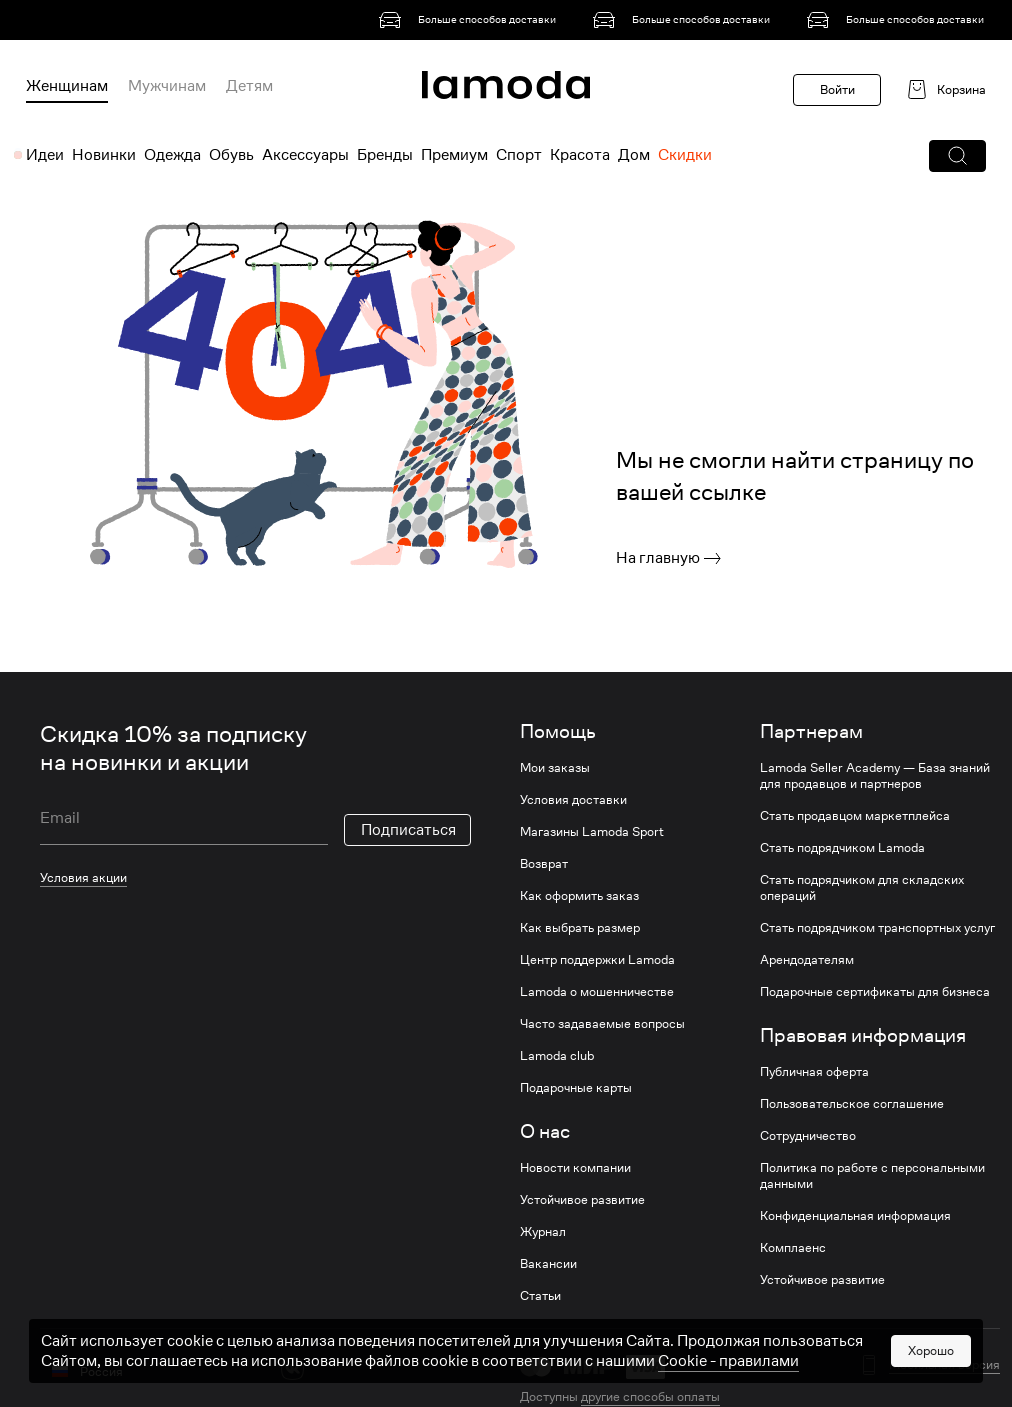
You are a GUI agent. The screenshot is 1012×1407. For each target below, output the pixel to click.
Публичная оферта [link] (814, 1072)
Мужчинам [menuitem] (167, 86)
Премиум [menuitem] (454, 155)
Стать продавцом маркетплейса (855, 816)
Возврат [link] (544, 864)
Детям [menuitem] (249, 86)
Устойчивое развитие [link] (582, 1200)
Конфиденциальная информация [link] (855, 1216)
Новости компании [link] (575, 1168)
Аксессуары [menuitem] (305, 155)
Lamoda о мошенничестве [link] (597, 992)
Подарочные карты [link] (576, 1088)
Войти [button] (837, 89)
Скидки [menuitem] (685, 155)
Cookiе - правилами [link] (728, 1361)
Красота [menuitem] (580, 155)
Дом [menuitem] (634, 155)
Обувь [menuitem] (231, 155)
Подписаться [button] (408, 830)
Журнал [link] (543, 1232)
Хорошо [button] (931, 1350)
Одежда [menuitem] (172, 155)
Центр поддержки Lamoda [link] (597, 960)
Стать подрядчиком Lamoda (842, 848)
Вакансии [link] (548, 1264)
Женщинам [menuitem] (67, 86)
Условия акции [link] (83, 877)
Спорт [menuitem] (519, 155)
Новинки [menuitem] (104, 155)
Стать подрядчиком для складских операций (862, 888)
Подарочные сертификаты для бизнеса (875, 992)
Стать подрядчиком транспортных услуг (877, 928)
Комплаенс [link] (793, 1248)
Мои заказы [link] (555, 768)
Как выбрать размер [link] (580, 928)
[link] (471, 20)
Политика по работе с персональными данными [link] (872, 1176)
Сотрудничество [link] (808, 1136)
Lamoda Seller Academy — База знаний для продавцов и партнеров (875, 776)
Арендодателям (807, 960)
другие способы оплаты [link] (650, 1396)
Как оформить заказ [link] (579, 896)
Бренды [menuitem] (385, 155)
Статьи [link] (540, 1296)
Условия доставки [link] (573, 800)
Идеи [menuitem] (45, 155)
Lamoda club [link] (557, 1056)
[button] (957, 156)
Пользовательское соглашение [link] (852, 1104)
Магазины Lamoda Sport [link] (592, 832)
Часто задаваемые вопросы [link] (602, 1024)
